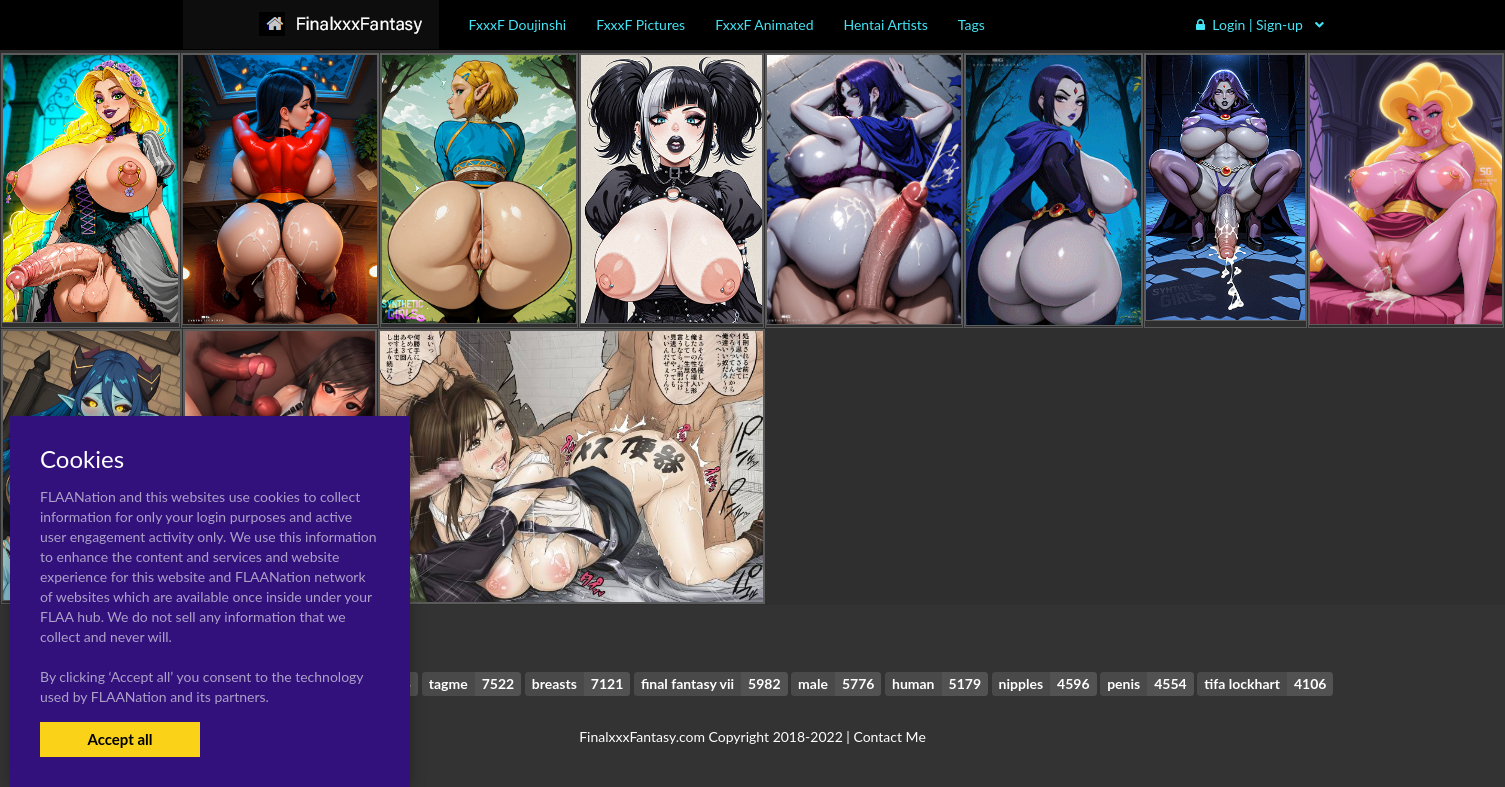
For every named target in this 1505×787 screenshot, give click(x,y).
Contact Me (889, 736)
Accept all (119, 739)
